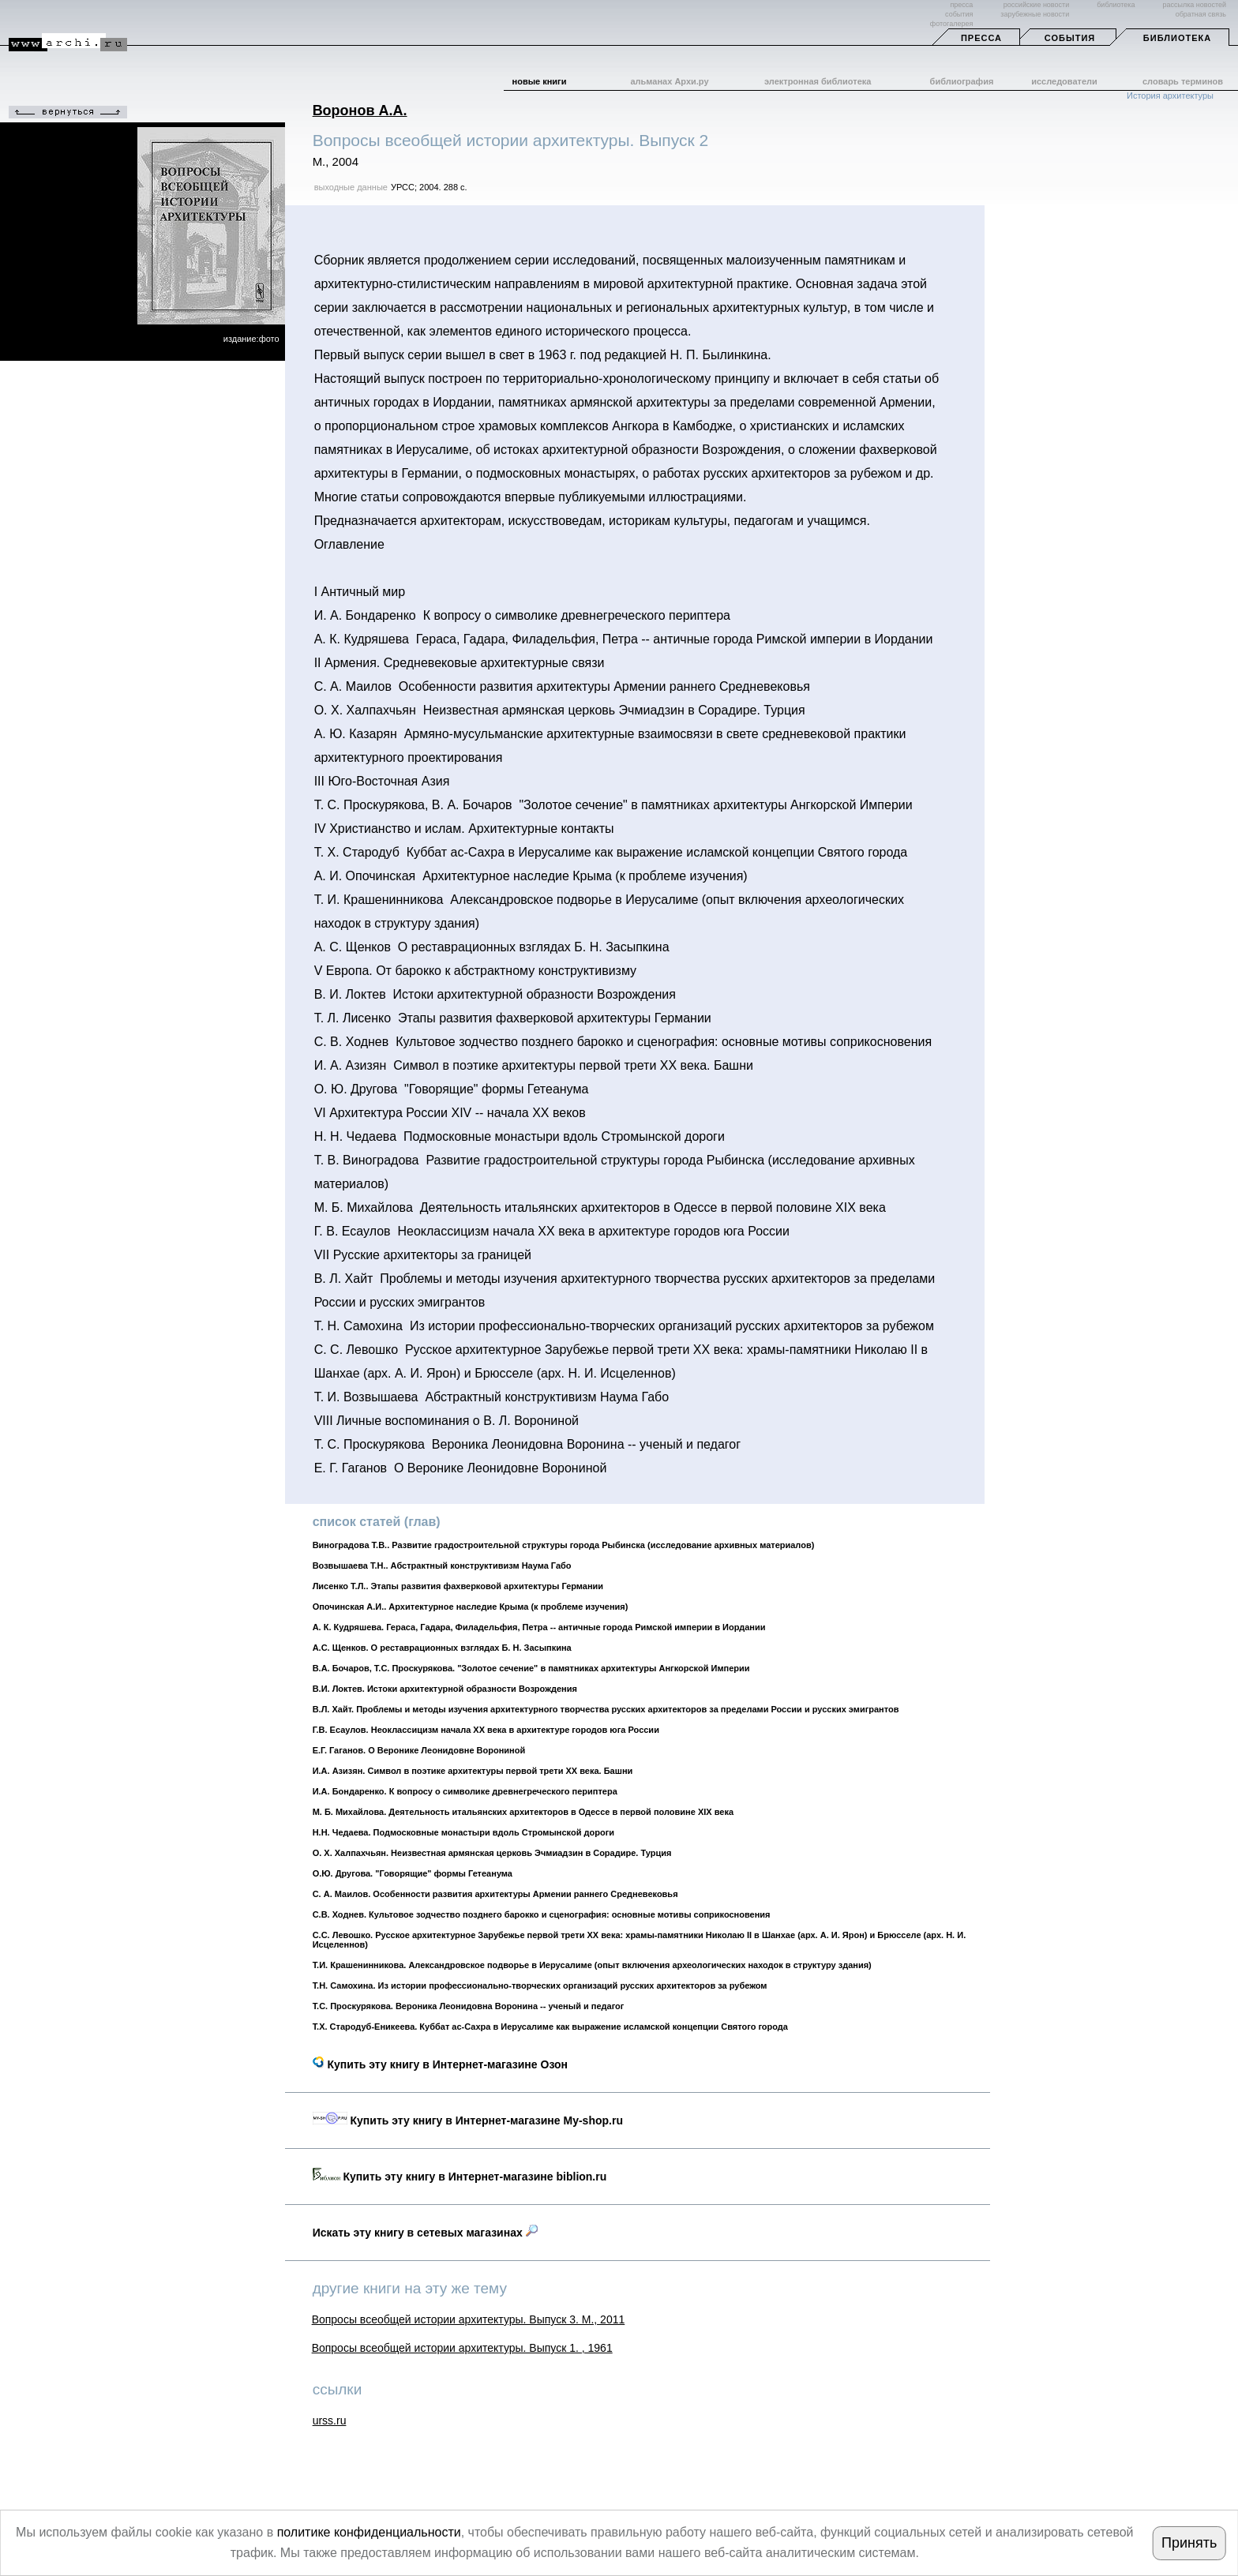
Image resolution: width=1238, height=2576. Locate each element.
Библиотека (1177, 38)
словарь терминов (1182, 81)
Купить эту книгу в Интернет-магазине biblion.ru (460, 2176)
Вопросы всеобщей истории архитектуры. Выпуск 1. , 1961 (462, 2348)
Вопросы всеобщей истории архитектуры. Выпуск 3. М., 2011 (468, 2319)
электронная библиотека (817, 81)
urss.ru (330, 2420)
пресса (961, 5)
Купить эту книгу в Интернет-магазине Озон (440, 2064)
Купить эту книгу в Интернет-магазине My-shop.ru (468, 2120)
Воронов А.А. (360, 110)
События (1070, 38)
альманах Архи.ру (669, 81)
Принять (1189, 2543)
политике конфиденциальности (369, 2532)
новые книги (539, 81)
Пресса (981, 38)
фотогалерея (951, 24)
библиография (962, 81)
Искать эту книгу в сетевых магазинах (425, 2232)
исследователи (1064, 81)
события (959, 14)
